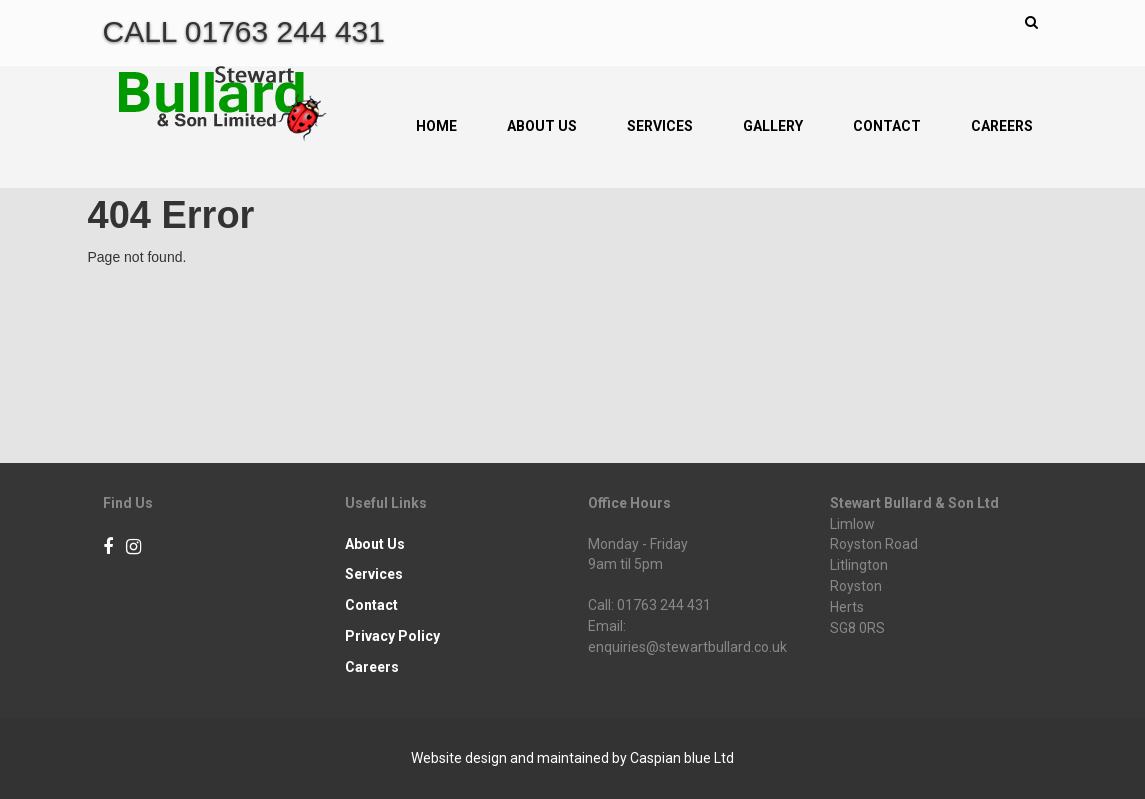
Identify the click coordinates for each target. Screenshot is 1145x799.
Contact (887, 126)
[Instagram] (133, 548)
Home (436, 126)
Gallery (773, 126)
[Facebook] (108, 548)
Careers (1002, 126)
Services (660, 126)
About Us (542, 126)
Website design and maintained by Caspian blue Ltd (572, 758)
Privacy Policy (392, 636)
